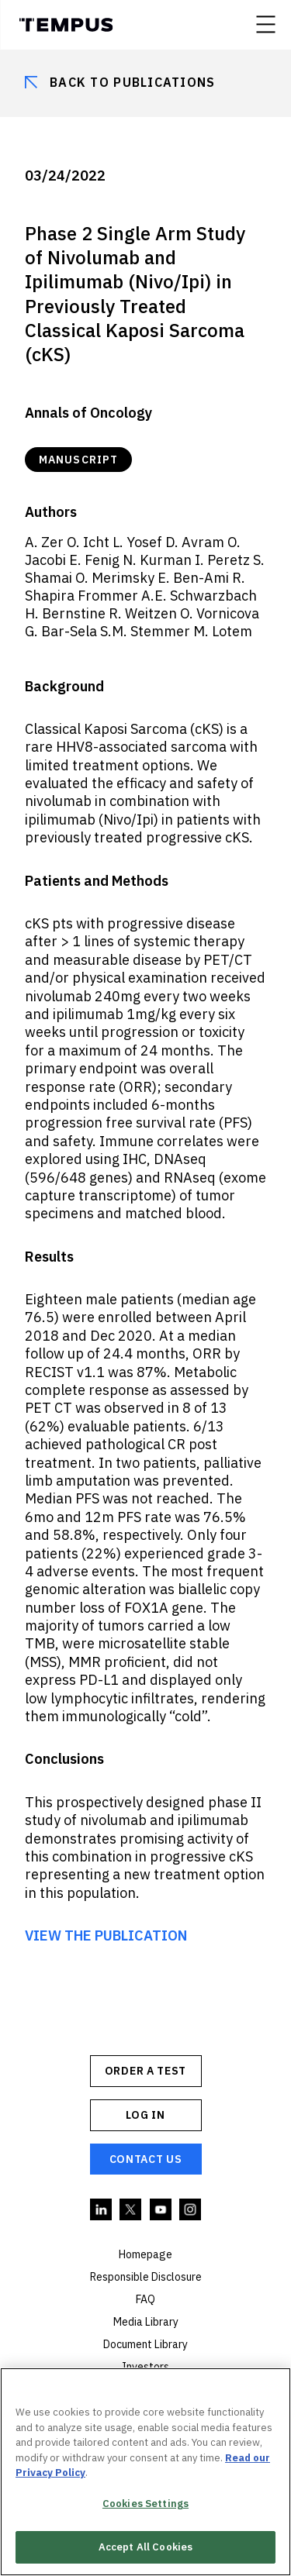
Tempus (66, 25)
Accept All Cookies (145, 2547)
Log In (145, 2115)
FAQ (145, 2299)
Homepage (145, 2254)
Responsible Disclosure (146, 2277)
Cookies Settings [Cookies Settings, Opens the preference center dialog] (145, 2503)
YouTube (161, 2210)
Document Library (145, 2344)
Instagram (191, 2210)
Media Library (145, 2322)
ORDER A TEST (145, 2071)
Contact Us (145, 2159)
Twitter (131, 2210)
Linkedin (102, 2210)
